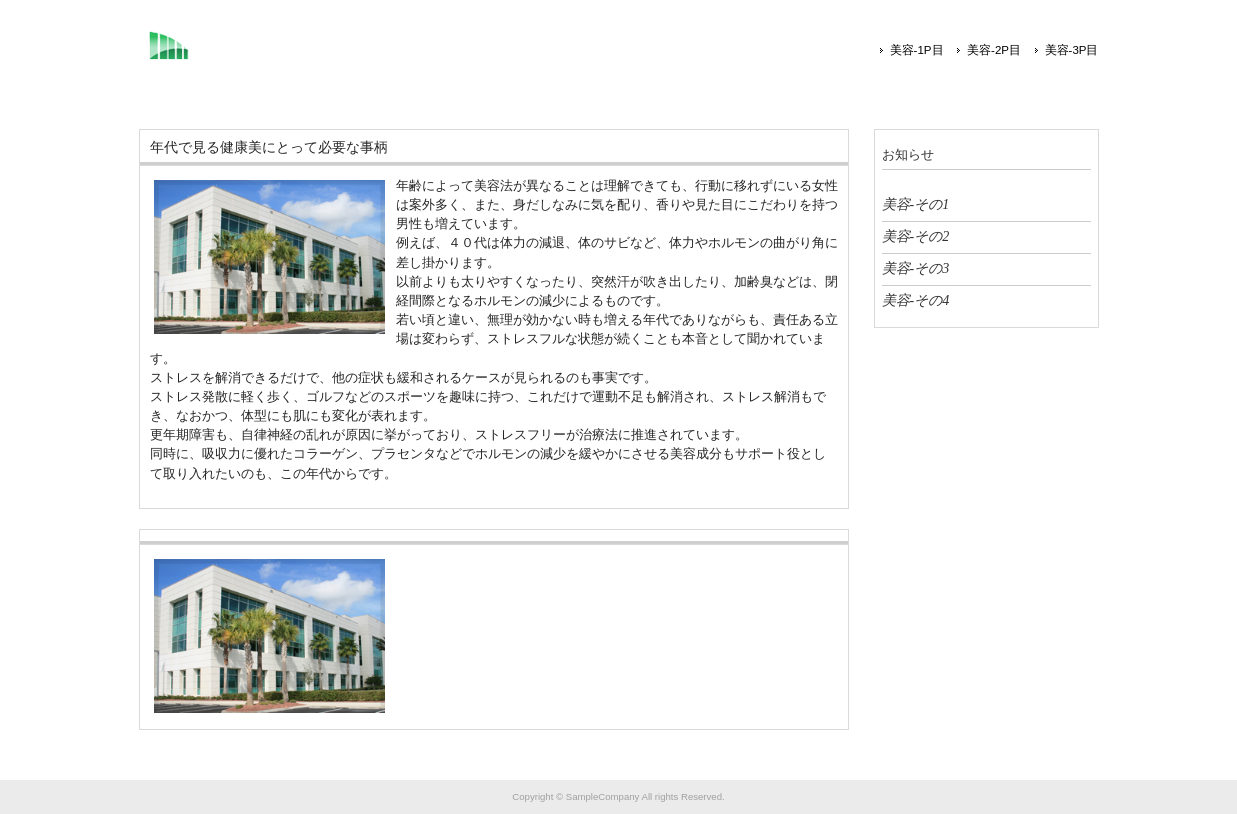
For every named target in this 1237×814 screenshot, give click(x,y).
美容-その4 (916, 300)
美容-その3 (916, 268)
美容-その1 (916, 204)
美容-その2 (916, 236)
